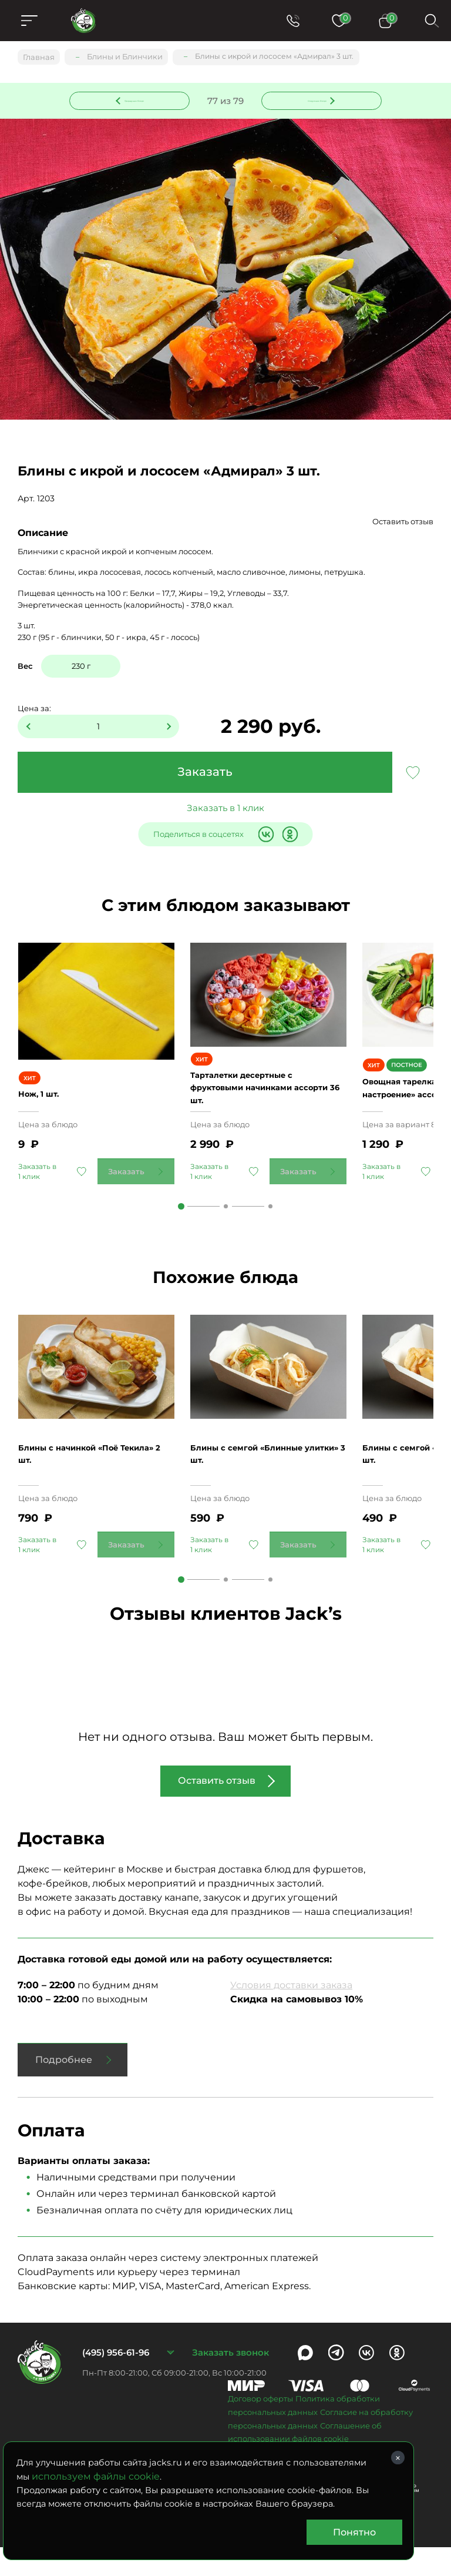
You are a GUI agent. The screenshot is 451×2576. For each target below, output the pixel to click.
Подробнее (63, 2088)
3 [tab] (270, 1222)
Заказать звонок (230, 2381)
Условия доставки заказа (291, 2013)
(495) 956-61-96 (115, 2381)
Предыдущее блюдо (137, 99)
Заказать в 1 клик (225, 809)
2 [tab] (226, 1222)
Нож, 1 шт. (43, 1102)
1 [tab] (181, 1222)
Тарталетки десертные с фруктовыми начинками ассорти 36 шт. (253, 1102)
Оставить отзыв (402, 522)
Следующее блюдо (315, 99)
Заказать (205, 773)
